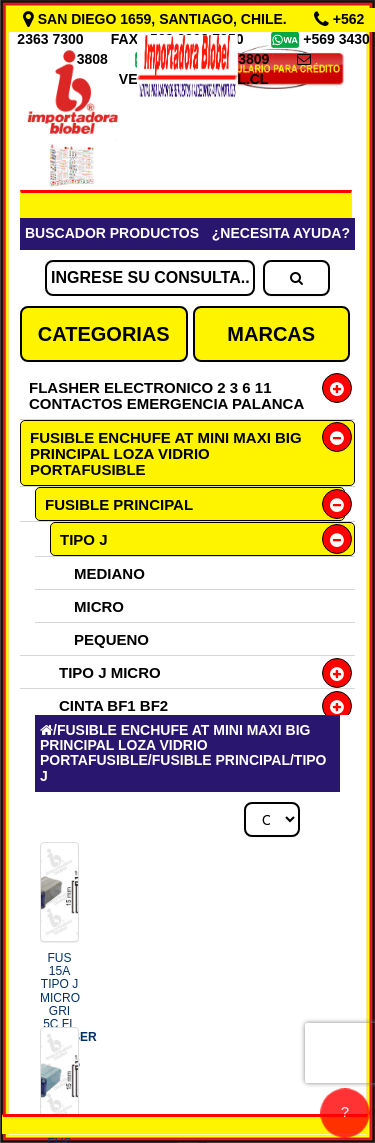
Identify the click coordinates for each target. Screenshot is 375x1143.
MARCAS (271, 334)
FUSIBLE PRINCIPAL (119, 504)
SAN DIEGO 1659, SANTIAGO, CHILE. (157, 19)
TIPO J (84, 539)
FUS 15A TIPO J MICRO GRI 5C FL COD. (68, 1011)
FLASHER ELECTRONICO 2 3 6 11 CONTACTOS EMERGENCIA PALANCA (166, 395)
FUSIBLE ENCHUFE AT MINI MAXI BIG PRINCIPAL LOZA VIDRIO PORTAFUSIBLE (166, 453)
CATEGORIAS (104, 334)
